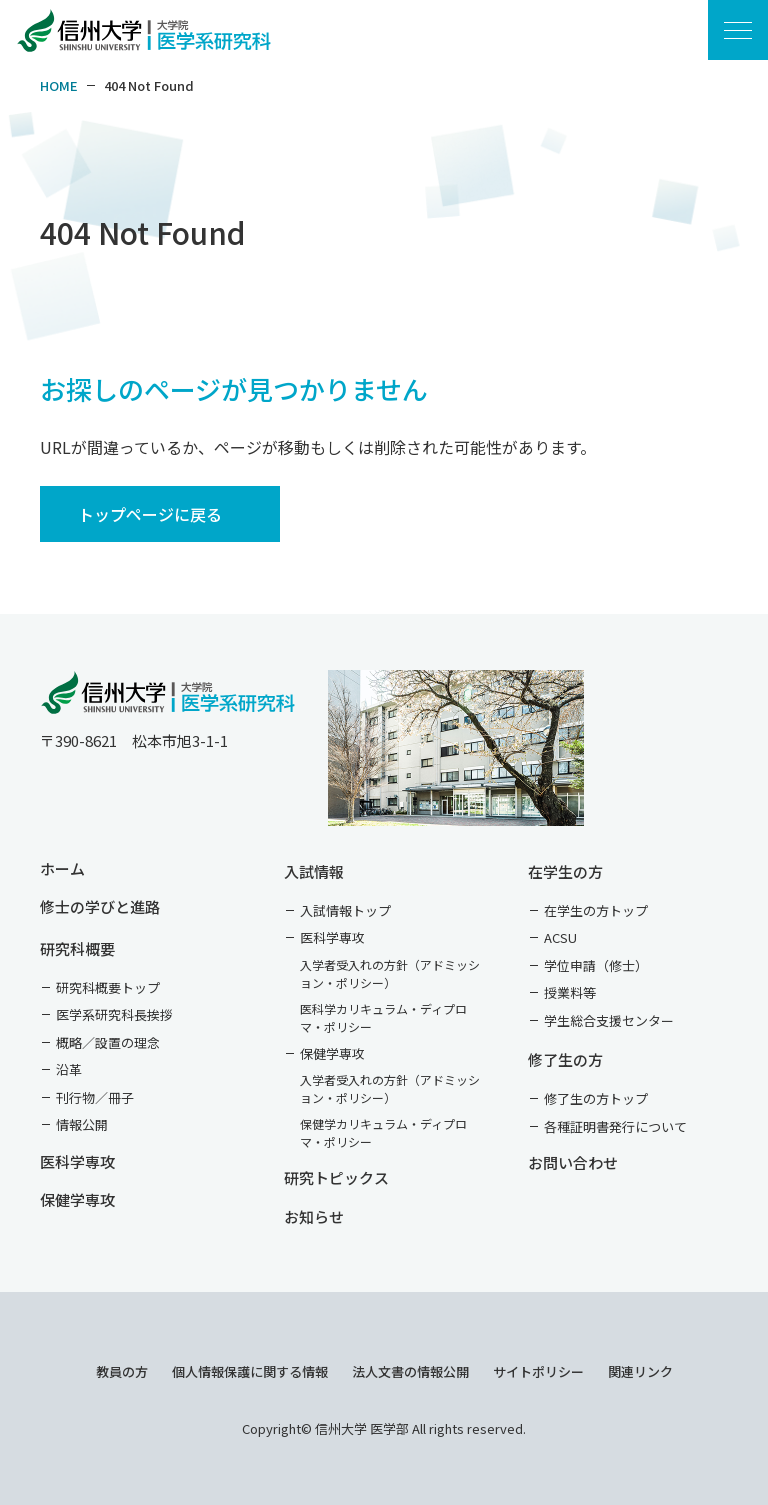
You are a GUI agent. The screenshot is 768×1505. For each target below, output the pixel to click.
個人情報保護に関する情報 (250, 1371)
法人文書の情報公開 (410, 1371)
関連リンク (640, 1371)
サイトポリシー (538, 1371)
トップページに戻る (150, 514)
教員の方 (122, 1371)
